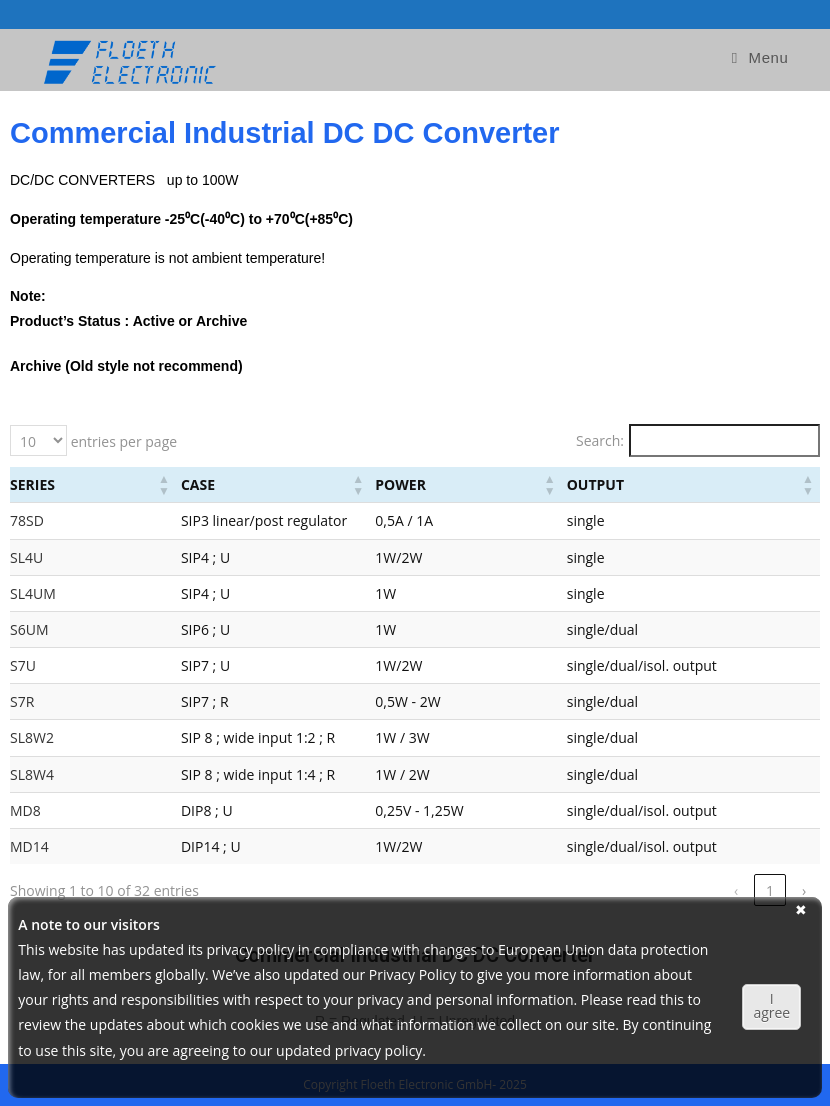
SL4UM (33, 593)
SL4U (26, 557)
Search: (600, 440)
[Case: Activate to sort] (288, 485)
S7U (23, 665)
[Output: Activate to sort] (716, 485)
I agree (771, 1005)
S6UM (29, 629)
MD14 (29, 846)
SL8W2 (32, 737)
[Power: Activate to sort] (534, 485)
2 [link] (702, 890)
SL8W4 (32, 774)
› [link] (804, 890)
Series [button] (32, 484)
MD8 (25, 810)
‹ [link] (634, 890)
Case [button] (143, 484)
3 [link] (736, 890)
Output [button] (646, 484)
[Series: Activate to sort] (65, 485)
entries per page (122, 441)
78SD (27, 520)
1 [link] (668, 890)
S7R (22, 701)
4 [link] (770, 890)
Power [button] (486, 484)
